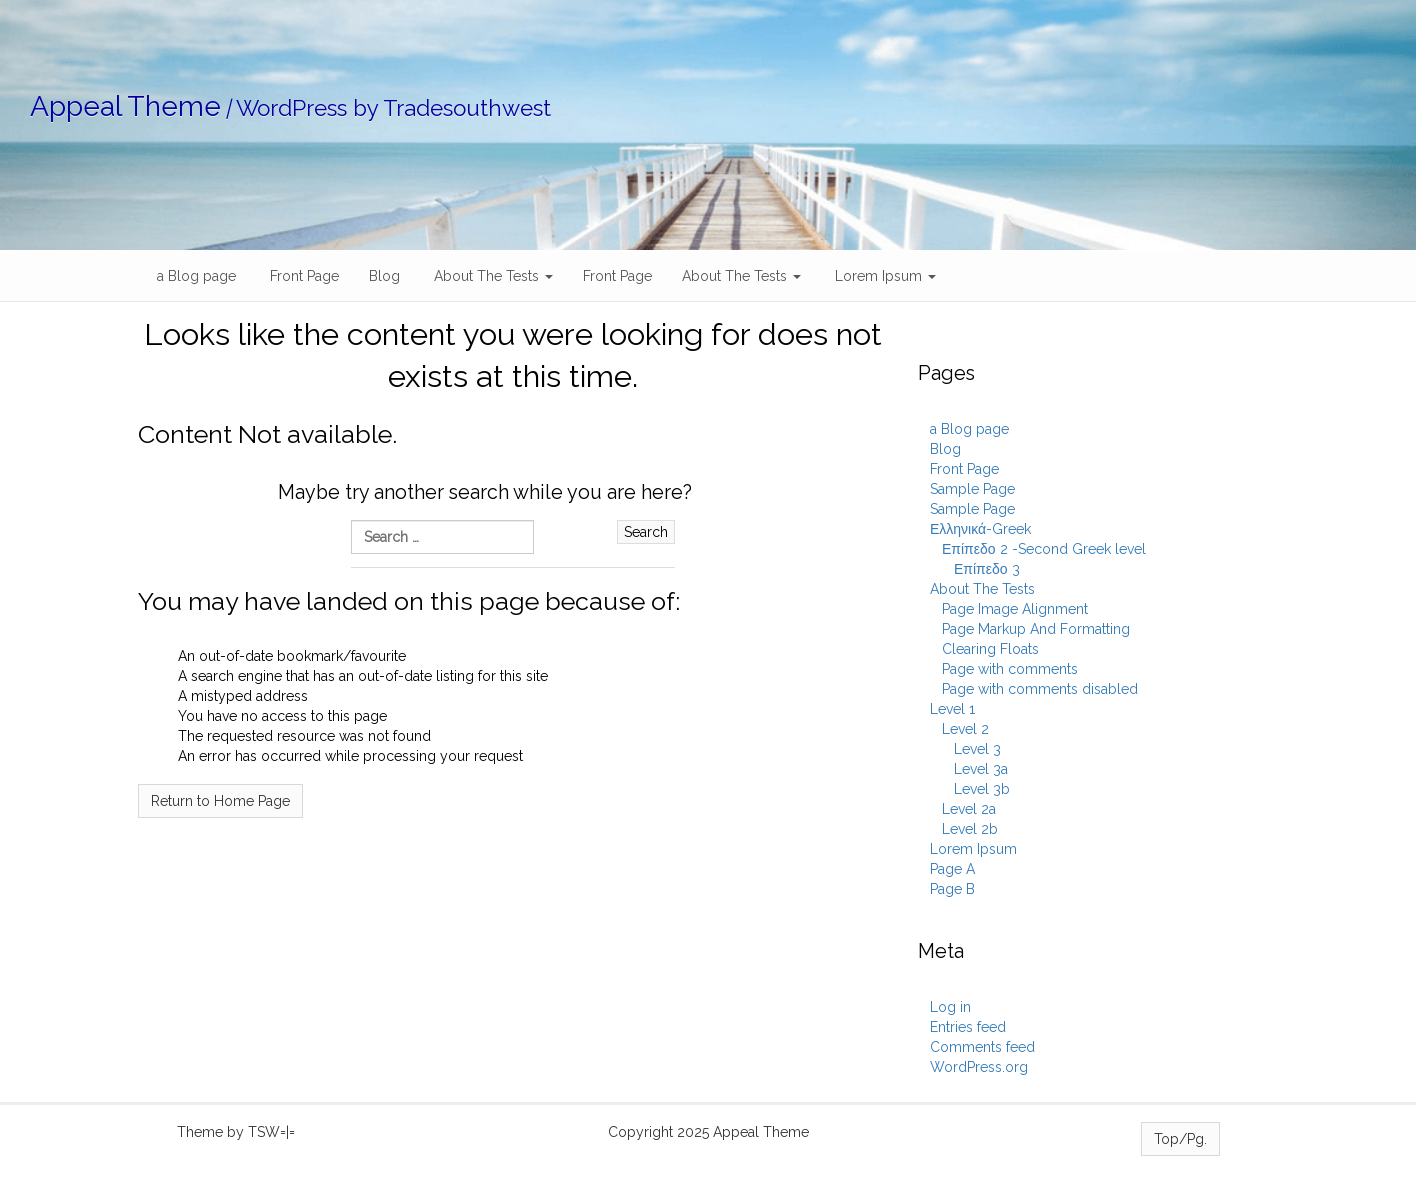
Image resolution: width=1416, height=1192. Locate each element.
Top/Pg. (1180, 1139)
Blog (384, 276)
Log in (950, 1007)
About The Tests (491, 276)
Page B (952, 889)
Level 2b (970, 829)
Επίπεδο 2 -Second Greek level (1044, 549)
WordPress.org (979, 1067)
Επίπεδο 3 (987, 569)
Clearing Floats (990, 649)
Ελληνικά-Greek (980, 529)
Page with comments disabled (1040, 689)
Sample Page (972, 489)
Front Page (302, 276)
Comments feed (982, 1047)
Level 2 (965, 729)
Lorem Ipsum (883, 276)
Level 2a (969, 809)
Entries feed (968, 1027)
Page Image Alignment (1015, 609)
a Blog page (194, 276)
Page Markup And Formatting (1036, 629)
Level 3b (982, 789)
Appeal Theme (125, 106)
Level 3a (981, 769)
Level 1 (952, 709)
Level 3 (977, 749)
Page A (952, 869)
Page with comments (1010, 669)
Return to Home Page (220, 801)
